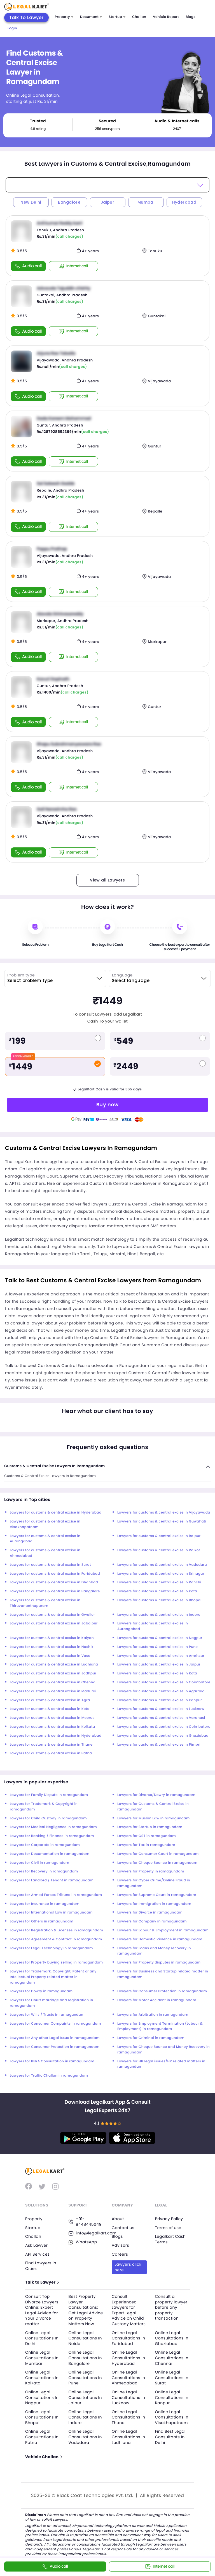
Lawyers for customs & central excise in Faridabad (55, 1573)
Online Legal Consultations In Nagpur (42, 2397)
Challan (139, 17)
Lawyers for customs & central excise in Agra (50, 1700)
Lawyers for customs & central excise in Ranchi (159, 1582)
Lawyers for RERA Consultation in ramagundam (52, 2061)
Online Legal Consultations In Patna (42, 2437)
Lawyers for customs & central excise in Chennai (53, 1682)
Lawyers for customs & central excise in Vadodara (162, 1564)
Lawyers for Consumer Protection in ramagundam (162, 1991)
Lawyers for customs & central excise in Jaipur (158, 1664)
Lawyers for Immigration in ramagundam (154, 1903)
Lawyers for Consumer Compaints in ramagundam (55, 2023)
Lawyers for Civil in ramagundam (39, 1862)
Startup (117, 17)
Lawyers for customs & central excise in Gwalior (52, 1614)
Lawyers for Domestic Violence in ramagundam (159, 1939)
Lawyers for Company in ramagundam (152, 1921)
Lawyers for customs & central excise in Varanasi (161, 1717)
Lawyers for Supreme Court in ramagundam (156, 1895)
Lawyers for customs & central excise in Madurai (53, 1691)
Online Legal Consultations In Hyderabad (128, 2357)
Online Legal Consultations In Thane (128, 2417)
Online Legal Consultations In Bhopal (42, 2417)
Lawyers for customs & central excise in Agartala (161, 1691)
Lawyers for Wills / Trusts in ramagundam (47, 2014)
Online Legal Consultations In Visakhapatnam (171, 2417)
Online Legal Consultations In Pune (85, 2377)
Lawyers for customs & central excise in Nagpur (159, 1638)
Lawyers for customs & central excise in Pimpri (158, 1744)
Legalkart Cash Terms (170, 2239)
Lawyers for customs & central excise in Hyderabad (55, 1512)
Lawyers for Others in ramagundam (41, 1921)
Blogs (190, 17)
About (118, 2219)
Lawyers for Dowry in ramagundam (41, 1991)
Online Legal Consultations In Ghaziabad (171, 2338)
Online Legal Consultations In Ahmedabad (128, 2377)
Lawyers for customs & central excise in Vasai (51, 1655)
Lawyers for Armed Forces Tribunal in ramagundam (56, 1895)
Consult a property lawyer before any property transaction (171, 2307)
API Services (37, 2254)
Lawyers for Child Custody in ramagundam (48, 1818)
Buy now (107, 1104)
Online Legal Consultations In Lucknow (128, 2397)
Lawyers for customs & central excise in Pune (157, 1647)
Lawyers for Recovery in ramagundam (44, 1871)
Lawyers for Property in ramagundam (150, 1871)
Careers (120, 2254)
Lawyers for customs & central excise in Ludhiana (54, 1664)
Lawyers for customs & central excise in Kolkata (52, 1726)
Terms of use (168, 2228)
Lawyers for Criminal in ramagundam (150, 2038)
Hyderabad (184, 202)
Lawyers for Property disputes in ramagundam (159, 1962)
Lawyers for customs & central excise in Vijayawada (163, 1512)
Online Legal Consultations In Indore (85, 2417)
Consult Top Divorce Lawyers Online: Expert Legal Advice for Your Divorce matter (41, 2310)
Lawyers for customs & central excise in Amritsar (160, 1655)
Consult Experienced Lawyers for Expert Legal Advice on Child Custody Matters (129, 2310)
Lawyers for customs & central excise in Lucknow (160, 1709)
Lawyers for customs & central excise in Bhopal (159, 1600)
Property (64, 17)
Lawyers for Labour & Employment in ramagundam (163, 1930)
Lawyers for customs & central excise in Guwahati (161, 1521)
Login (12, 28)
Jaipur (107, 202)
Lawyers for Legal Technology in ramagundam (51, 1948)
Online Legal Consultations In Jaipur (85, 2397)
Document (91, 17)
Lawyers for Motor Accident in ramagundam (156, 2000)
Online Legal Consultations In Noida (85, 2338)
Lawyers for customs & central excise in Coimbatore (164, 1682)
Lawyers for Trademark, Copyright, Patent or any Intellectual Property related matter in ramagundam (53, 1977)
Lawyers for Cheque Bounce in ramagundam (157, 1862)
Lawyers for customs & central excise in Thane (51, 1744)
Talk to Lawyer (42, 2282)
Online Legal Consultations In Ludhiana (128, 2437)
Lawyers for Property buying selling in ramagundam (56, 1962)
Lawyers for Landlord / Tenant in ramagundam (52, 1880)
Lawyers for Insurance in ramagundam (45, 1903)
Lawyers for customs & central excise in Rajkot (158, 1550)
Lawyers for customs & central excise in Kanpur (159, 1700)
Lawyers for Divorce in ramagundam (150, 1912)
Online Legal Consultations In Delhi (42, 2338)
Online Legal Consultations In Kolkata (42, 2377)
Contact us (123, 2228)
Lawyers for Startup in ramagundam (149, 1827)
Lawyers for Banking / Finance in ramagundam (52, 1836)
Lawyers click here (127, 2267)
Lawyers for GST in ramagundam (146, 1836)
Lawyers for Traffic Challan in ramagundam (49, 2075)
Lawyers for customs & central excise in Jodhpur (53, 1673)
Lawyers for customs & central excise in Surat (50, 1564)
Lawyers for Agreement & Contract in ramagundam (56, 1939)
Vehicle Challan (43, 2457)
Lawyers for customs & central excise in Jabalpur (54, 1623)
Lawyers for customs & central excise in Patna (51, 1753)
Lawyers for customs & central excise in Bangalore (55, 1591)
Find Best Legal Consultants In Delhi (170, 2437)
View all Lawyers (107, 880)
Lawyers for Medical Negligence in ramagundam (53, 1827)
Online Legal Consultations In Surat (171, 2377)
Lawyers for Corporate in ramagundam (45, 1845)
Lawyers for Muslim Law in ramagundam (153, 1818)
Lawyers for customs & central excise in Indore (158, 1614)
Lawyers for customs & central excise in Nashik (52, 1647)
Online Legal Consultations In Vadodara (85, 2437)
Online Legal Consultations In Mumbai (42, 2357)
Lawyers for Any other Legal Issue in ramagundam (55, 2038)
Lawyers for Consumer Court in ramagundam (158, 1853)
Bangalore (69, 202)
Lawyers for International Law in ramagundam (51, 1912)
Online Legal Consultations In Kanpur (171, 2397)
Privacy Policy (169, 2219)
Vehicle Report (166, 17)
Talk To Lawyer (26, 17)
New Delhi (30, 202)
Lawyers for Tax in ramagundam (146, 1845)
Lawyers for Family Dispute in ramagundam (49, 1795)
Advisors (120, 2245)
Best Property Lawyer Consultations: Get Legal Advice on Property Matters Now (86, 2310)
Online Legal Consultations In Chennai (171, 2357)
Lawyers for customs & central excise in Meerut (52, 1717)
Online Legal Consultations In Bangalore (85, 2357)
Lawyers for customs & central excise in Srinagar (160, 1573)
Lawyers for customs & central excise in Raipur (159, 1536)
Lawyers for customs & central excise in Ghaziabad (163, 1735)
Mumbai (145, 202)
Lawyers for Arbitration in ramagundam (152, 2014)
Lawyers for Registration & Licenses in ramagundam (56, 1930)
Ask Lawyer (36, 2245)
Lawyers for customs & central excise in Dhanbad (54, 1582)
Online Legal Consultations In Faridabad (128, 2338)
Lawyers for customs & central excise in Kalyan (52, 1638)
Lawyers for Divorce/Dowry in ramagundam (156, 1795)
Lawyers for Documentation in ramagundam (49, 1853)
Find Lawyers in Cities (40, 2265)
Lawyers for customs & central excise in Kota (157, 1591)
